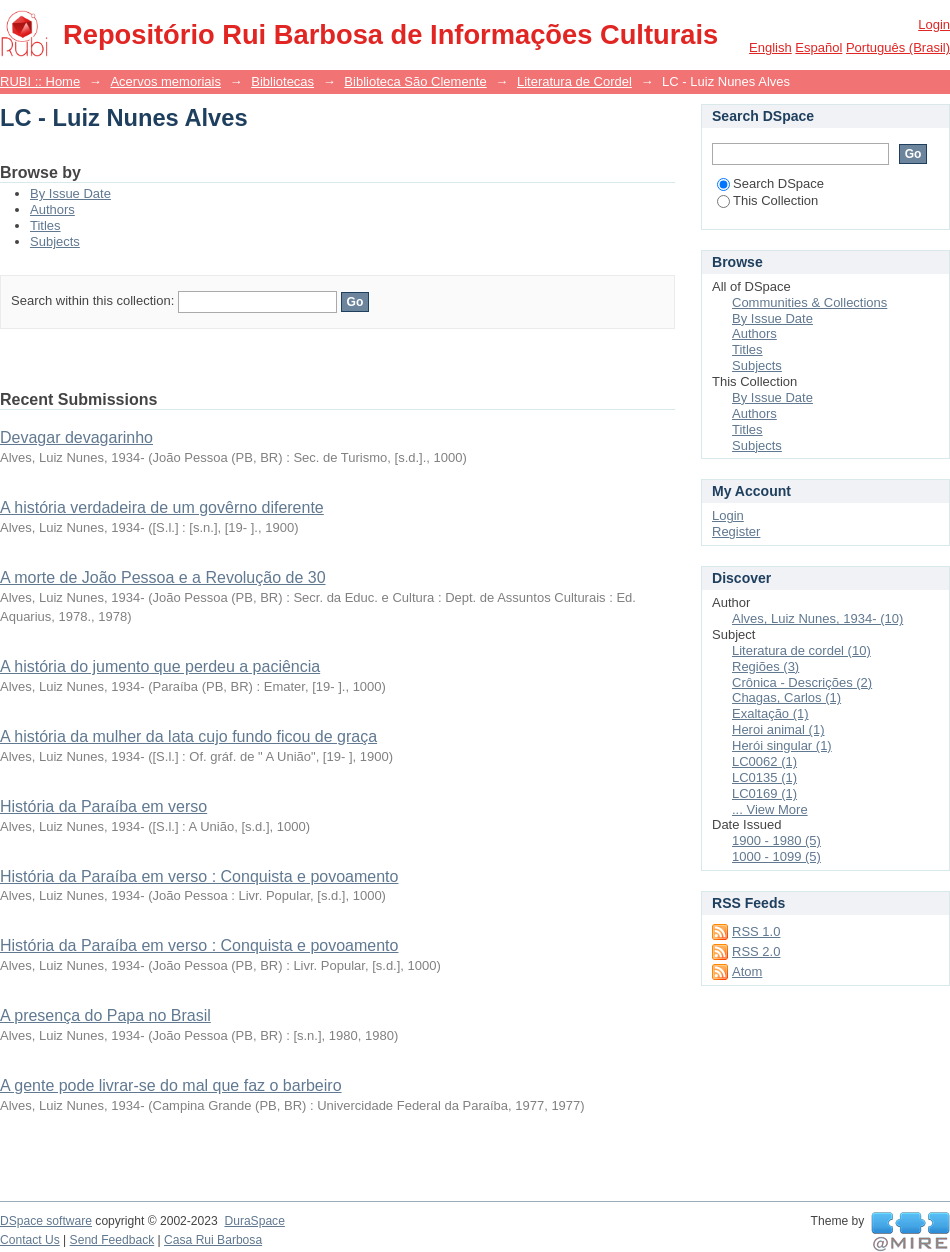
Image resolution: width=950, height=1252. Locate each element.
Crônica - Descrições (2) (802, 682)
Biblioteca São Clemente (415, 81)
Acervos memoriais (165, 81)
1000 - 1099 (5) (776, 856)
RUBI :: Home (40, 81)
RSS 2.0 (756, 951)
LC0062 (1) (764, 761)
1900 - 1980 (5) (776, 840)
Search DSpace (770, 183)
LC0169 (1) (764, 793)
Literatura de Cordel (574, 81)
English (770, 47)
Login (934, 24)
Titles (45, 225)
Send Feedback (112, 1240)
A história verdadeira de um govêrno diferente (162, 507)
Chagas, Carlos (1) (786, 697)
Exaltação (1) (770, 713)
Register (736, 531)
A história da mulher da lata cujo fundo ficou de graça (188, 736)
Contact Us (30, 1240)
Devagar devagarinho (76, 437)
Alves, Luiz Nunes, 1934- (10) (817, 618)
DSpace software (46, 1221)
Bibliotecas (282, 81)
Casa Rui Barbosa (213, 1240)
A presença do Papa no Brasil (105, 1015)
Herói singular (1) (782, 745)
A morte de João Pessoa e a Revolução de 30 (163, 577)
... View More (770, 809)
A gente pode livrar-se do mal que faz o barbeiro (171, 1085)
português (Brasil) (898, 47)
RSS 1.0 (756, 931)
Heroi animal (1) (778, 729)
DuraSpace (254, 1221)
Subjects (55, 241)
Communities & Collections (809, 302)
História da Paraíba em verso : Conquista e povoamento (199, 876)
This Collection (767, 200)
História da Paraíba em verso (103, 806)
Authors (52, 209)
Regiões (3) (765, 666)
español (818, 47)
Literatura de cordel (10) (801, 650)
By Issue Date (70, 193)
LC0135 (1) (764, 777)
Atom (747, 971)
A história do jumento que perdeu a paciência (160, 666)
